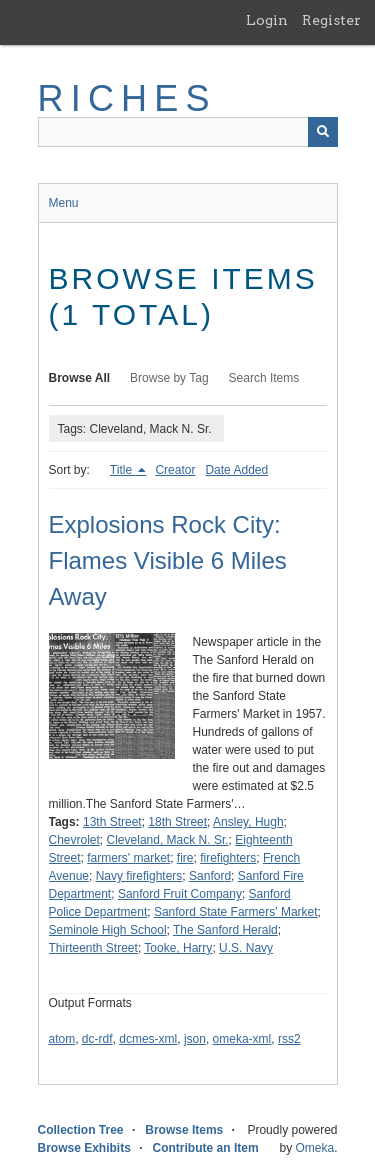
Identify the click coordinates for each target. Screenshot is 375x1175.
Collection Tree (81, 1130)
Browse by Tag (169, 378)
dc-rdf (97, 1039)
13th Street (112, 822)
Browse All (80, 378)
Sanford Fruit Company (180, 894)
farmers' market (128, 858)
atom (62, 1039)
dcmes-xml (148, 1039)
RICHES (127, 98)
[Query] (188, 132)
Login (267, 20)
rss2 (289, 1039)
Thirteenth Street (93, 948)
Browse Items (184, 1130)
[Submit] (323, 132)
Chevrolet (74, 840)
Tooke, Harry (178, 948)
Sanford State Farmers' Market (236, 912)
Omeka (314, 1148)
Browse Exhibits (84, 1148)
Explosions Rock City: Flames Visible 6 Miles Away (168, 560)
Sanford (210, 876)
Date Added (236, 470)
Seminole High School (108, 930)
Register (331, 20)
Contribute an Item (206, 1148)
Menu (64, 203)
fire (185, 858)
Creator (175, 470)
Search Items (264, 378)
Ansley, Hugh (248, 822)
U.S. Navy (246, 948)
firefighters (228, 858)
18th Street (177, 822)
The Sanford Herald (225, 930)
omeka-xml (242, 1039)
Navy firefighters (139, 876)
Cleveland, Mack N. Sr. (168, 840)
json (195, 1039)
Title (123, 470)
